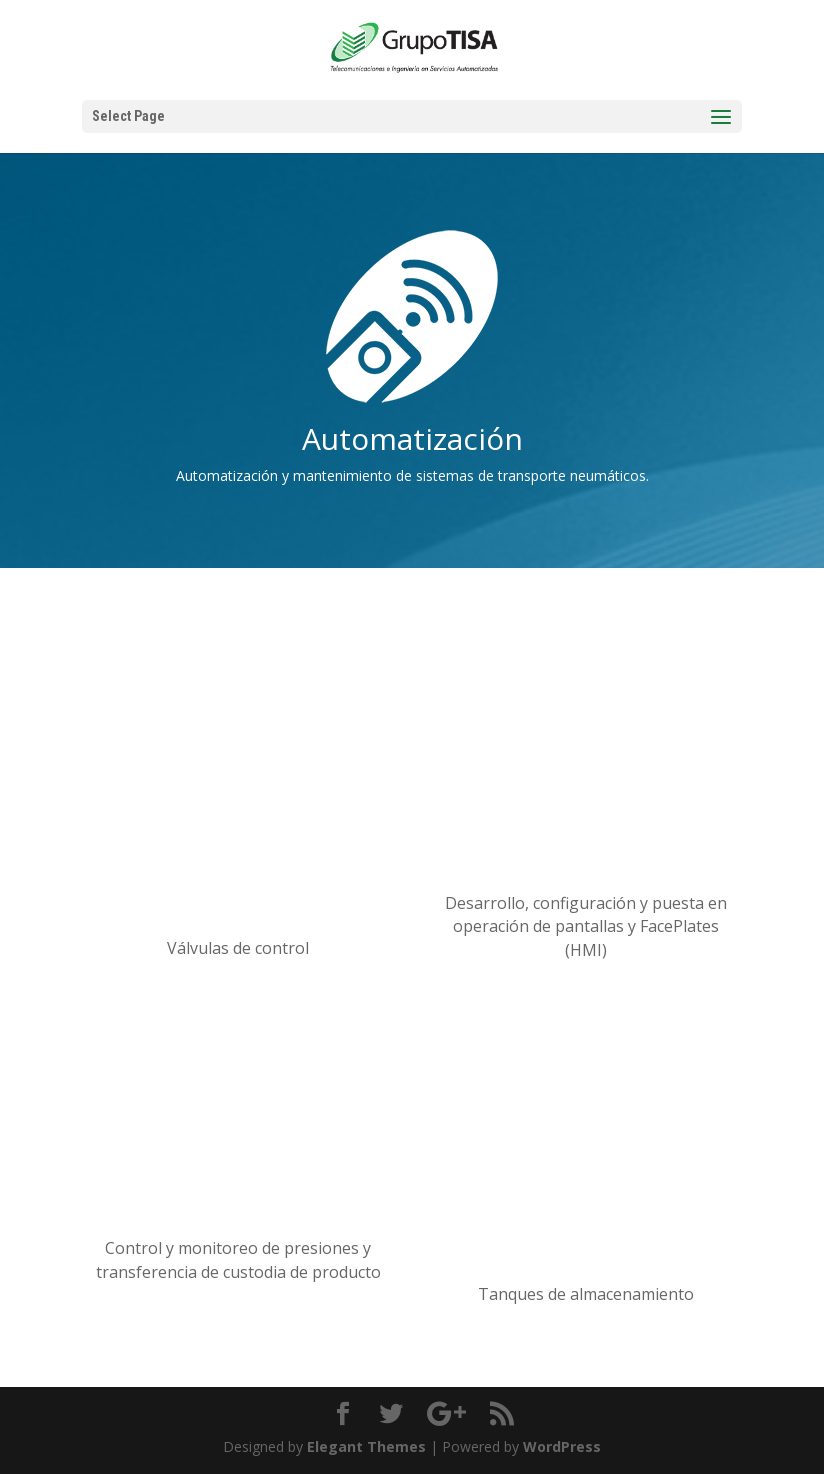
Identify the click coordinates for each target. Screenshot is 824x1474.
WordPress (562, 1446)
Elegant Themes (366, 1446)
